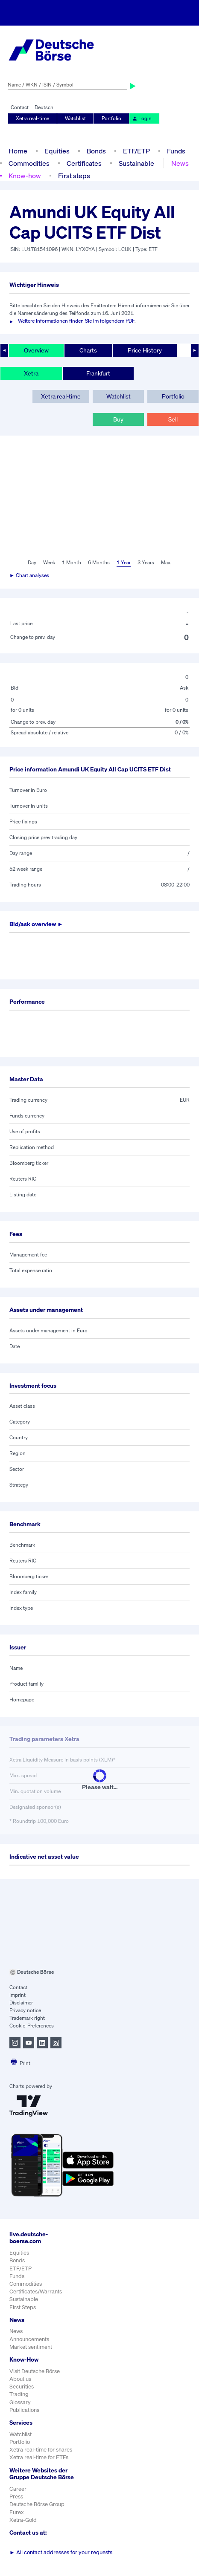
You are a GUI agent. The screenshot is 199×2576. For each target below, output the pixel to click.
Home (18, 151)
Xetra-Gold (23, 2520)
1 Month (71, 562)
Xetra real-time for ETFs (38, 2457)
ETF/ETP (136, 151)
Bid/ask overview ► (36, 924)
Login (142, 118)
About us (20, 2379)
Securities (21, 2386)
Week (49, 562)
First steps (74, 175)
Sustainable (136, 163)
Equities (57, 151)
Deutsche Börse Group (36, 2504)
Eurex (16, 2512)
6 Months (99, 562)
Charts (88, 350)
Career (17, 2488)
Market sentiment (30, 2347)
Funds (176, 151)
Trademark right (27, 2018)
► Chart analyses (29, 575)
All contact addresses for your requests (60, 2552)
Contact (20, 107)
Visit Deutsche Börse (34, 2371)
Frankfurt (98, 373)
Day (32, 562)
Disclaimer (21, 2002)
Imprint (17, 1995)
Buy (118, 419)
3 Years (146, 562)
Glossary (20, 2402)
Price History (145, 350)
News (180, 163)
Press (16, 2496)
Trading (19, 2394)
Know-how (25, 175)
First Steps (22, 2307)
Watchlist (75, 118)
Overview (36, 350)
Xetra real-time (32, 118)
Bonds (96, 151)
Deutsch (44, 107)
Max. (166, 562)
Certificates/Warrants (35, 2291)
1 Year (124, 562)
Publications (24, 2410)
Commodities (29, 163)
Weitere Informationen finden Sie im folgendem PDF (76, 321)
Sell (173, 419)
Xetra (31, 373)
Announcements (29, 2339)
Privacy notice (25, 2010)
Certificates (84, 163)
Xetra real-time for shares (40, 2449)
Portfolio (111, 118)
